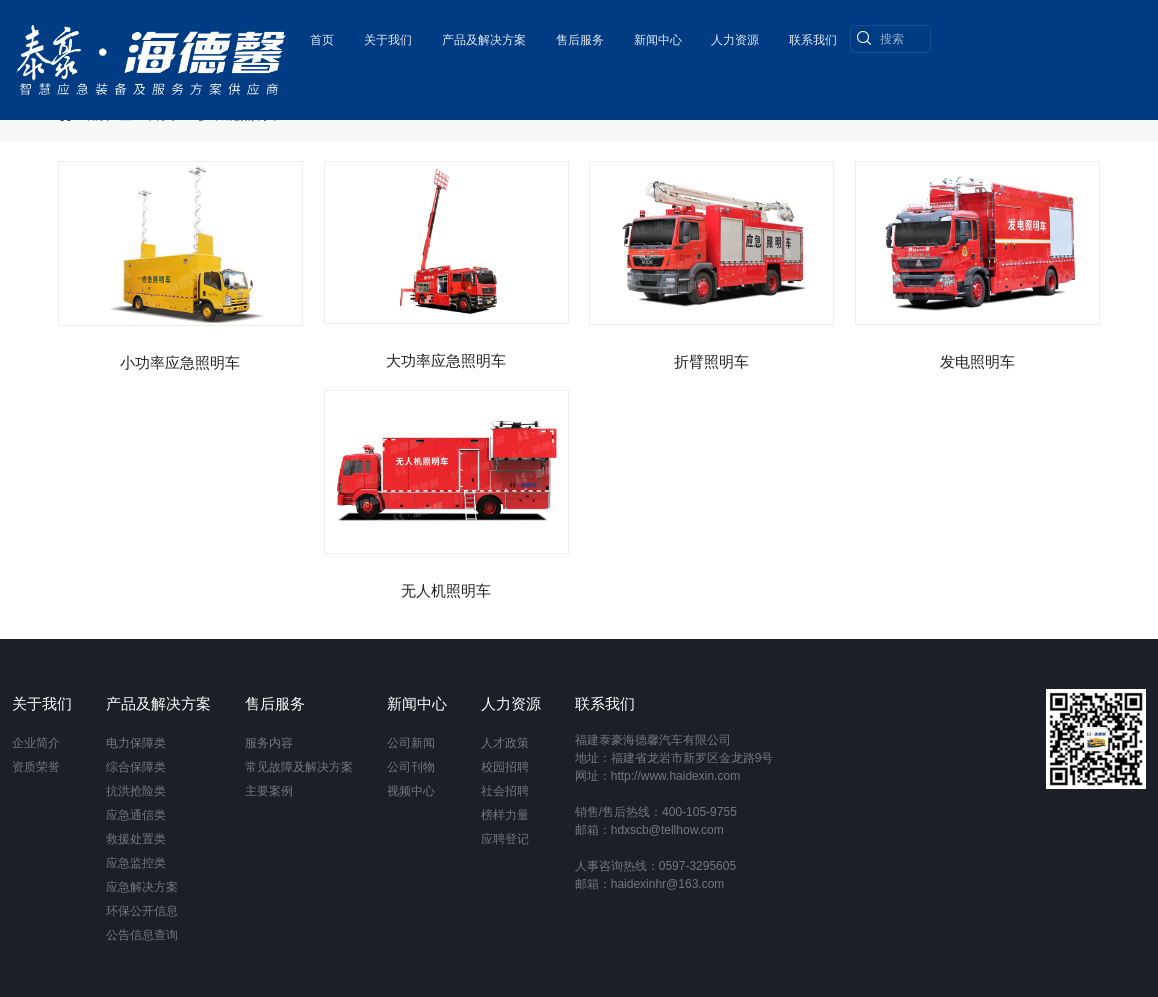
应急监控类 (136, 863)
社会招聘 (505, 791)
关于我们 (386, 35)
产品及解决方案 (482, 35)
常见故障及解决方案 (299, 767)
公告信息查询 (142, 935)
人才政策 (505, 743)
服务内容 (269, 743)
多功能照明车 (240, 114)
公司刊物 (411, 767)
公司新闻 (411, 743)
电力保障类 (136, 743)
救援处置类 (136, 839)
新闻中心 (656, 35)
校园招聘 (505, 767)
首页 (320, 35)
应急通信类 (136, 815)
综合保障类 (136, 767)
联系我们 (812, 35)
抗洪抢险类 (136, 791)
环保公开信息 (142, 911)
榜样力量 (505, 815)
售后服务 (578, 35)
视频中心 (411, 791)
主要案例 (269, 791)
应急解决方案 (142, 887)
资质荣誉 (36, 767)
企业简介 (36, 743)
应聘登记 (505, 839)
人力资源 (734, 35)
